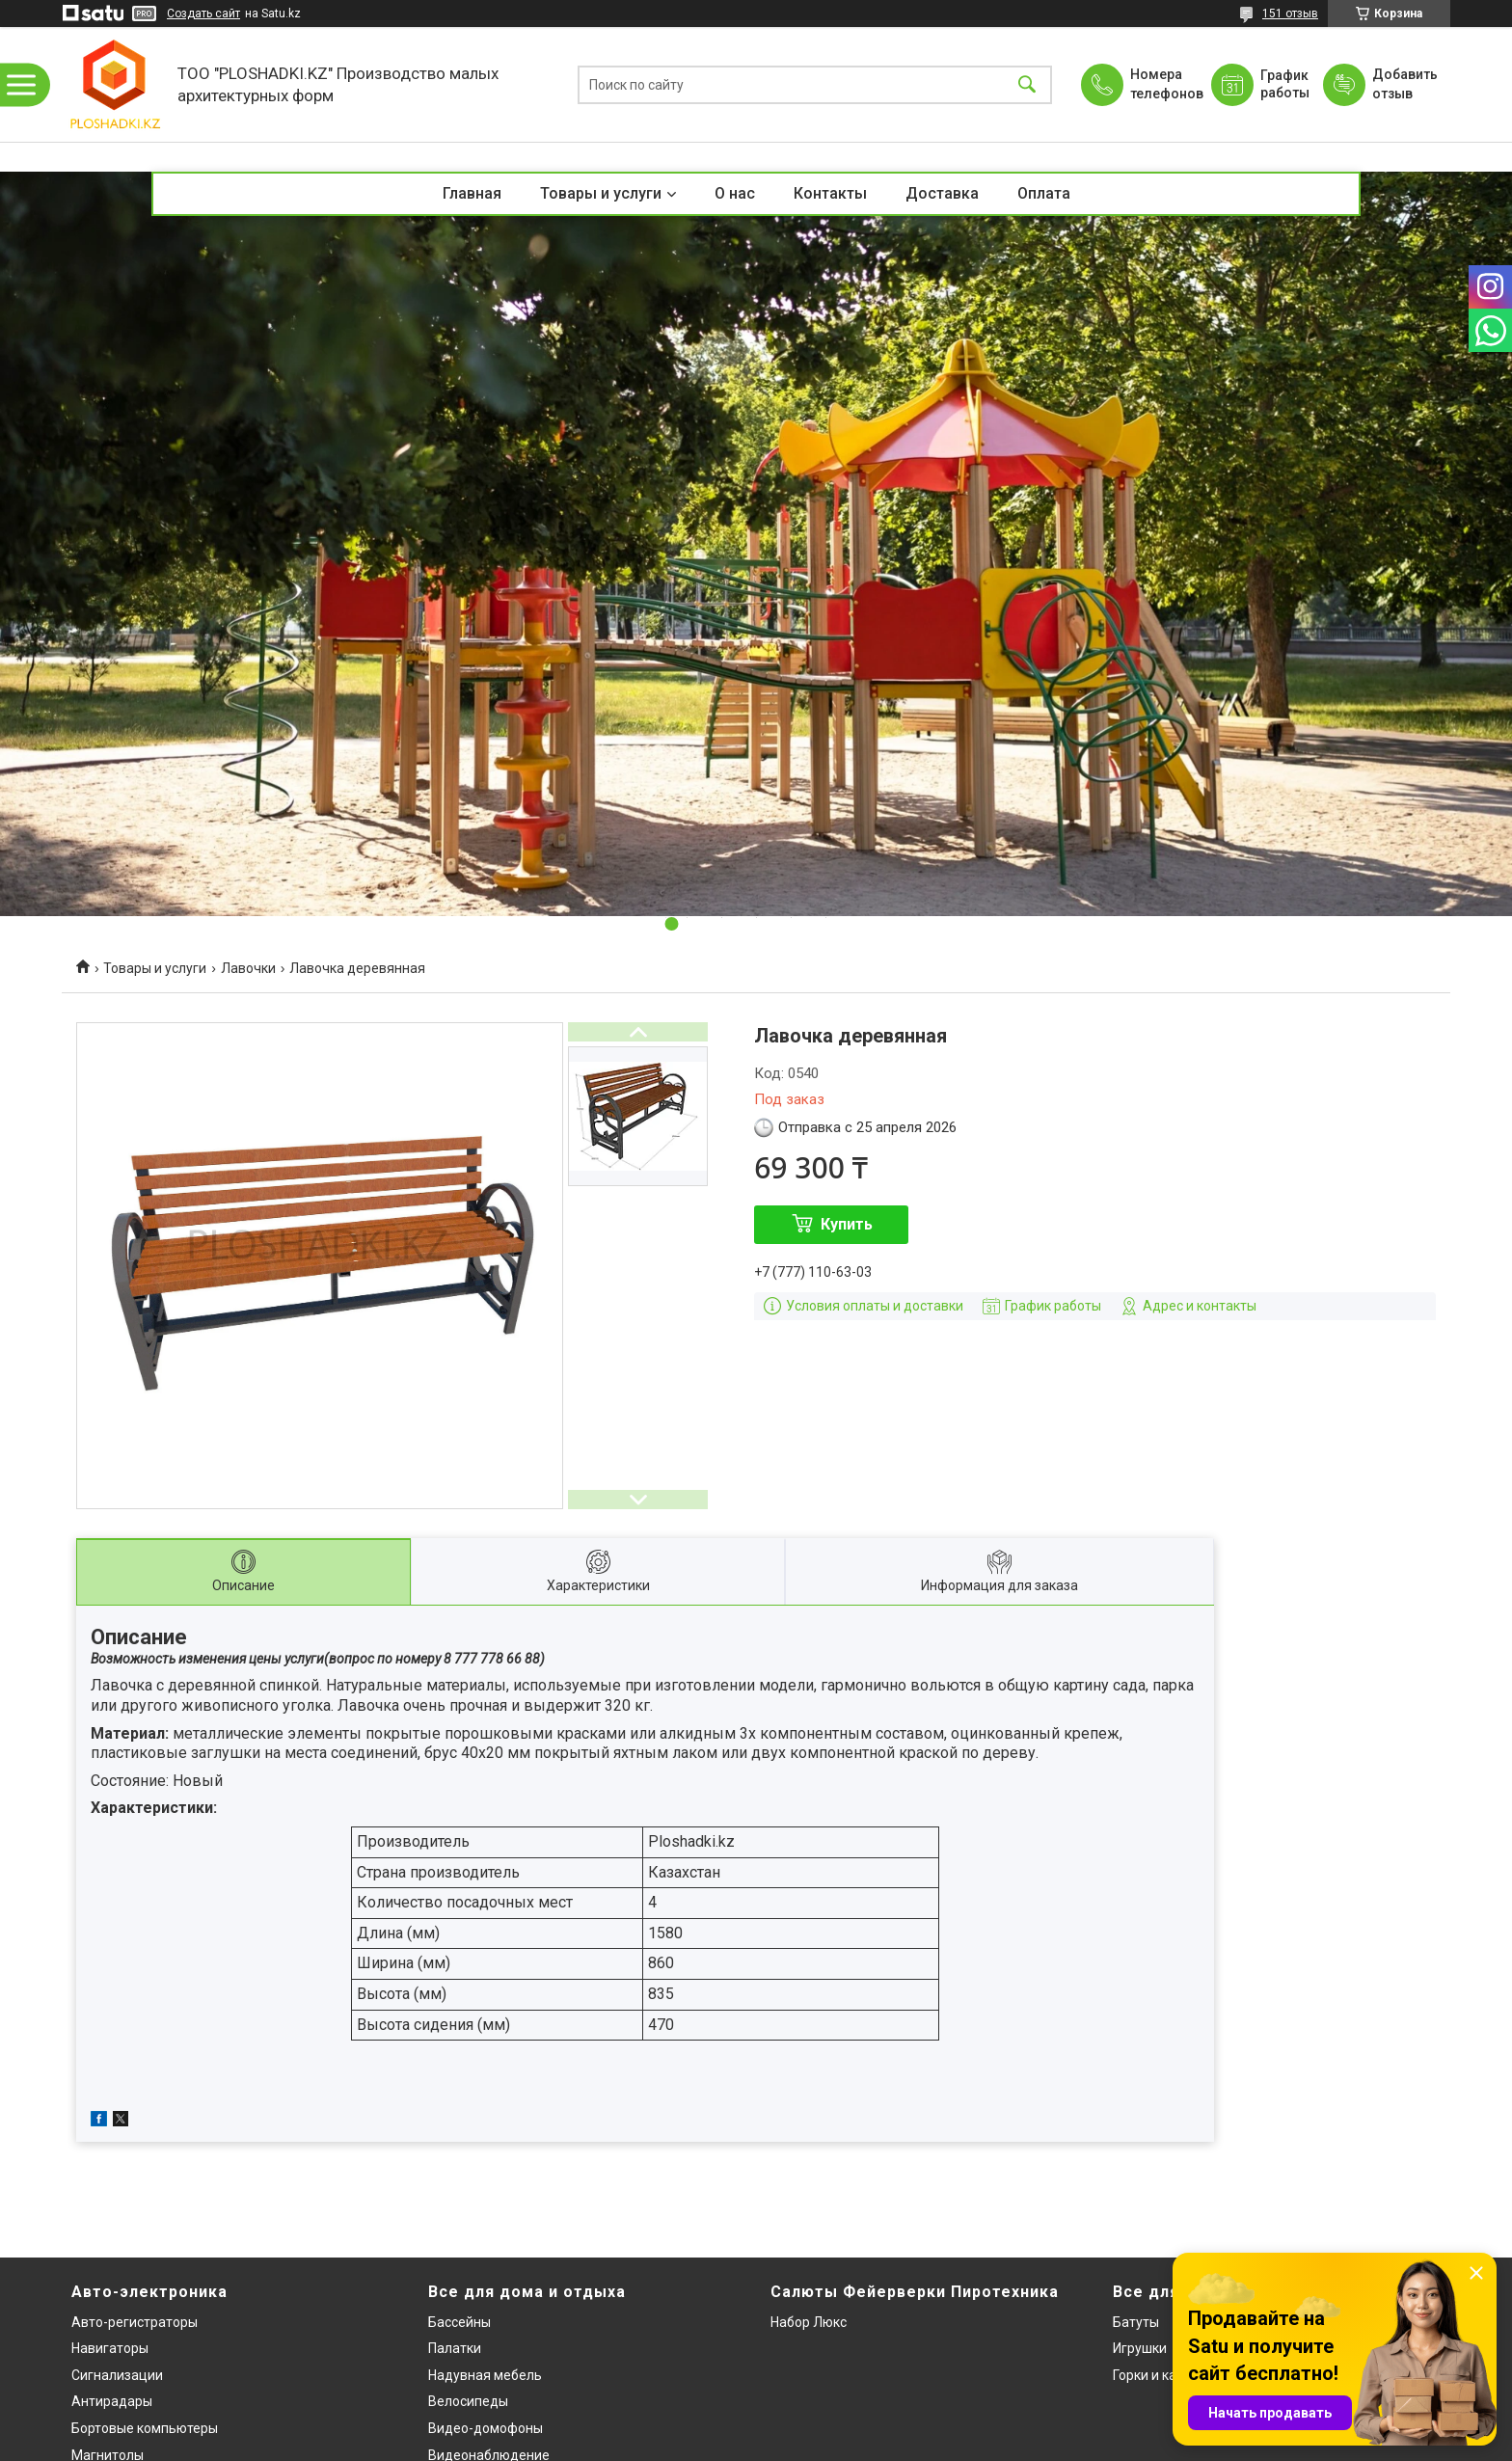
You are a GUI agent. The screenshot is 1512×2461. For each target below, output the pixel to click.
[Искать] (1027, 84)
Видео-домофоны (485, 2428)
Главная (472, 193)
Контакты (830, 193)
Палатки (454, 2348)
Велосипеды (468, 2401)
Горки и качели (1160, 2375)
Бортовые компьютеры (144, 2428)
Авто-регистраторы (134, 2322)
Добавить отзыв (1404, 84)
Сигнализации (117, 2375)
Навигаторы (109, 2348)
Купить (847, 1224)
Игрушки (1140, 2348)
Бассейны (459, 2322)
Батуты (1136, 2322)
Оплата (1043, 193)
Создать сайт (203, 13)
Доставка (942, 193)
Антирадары (111, 2401)
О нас (735, 193)
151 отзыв (1290, 13)
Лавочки (248, 968)
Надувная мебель (485, 2375)
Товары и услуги (601, 193)
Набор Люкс (808, 2322)
